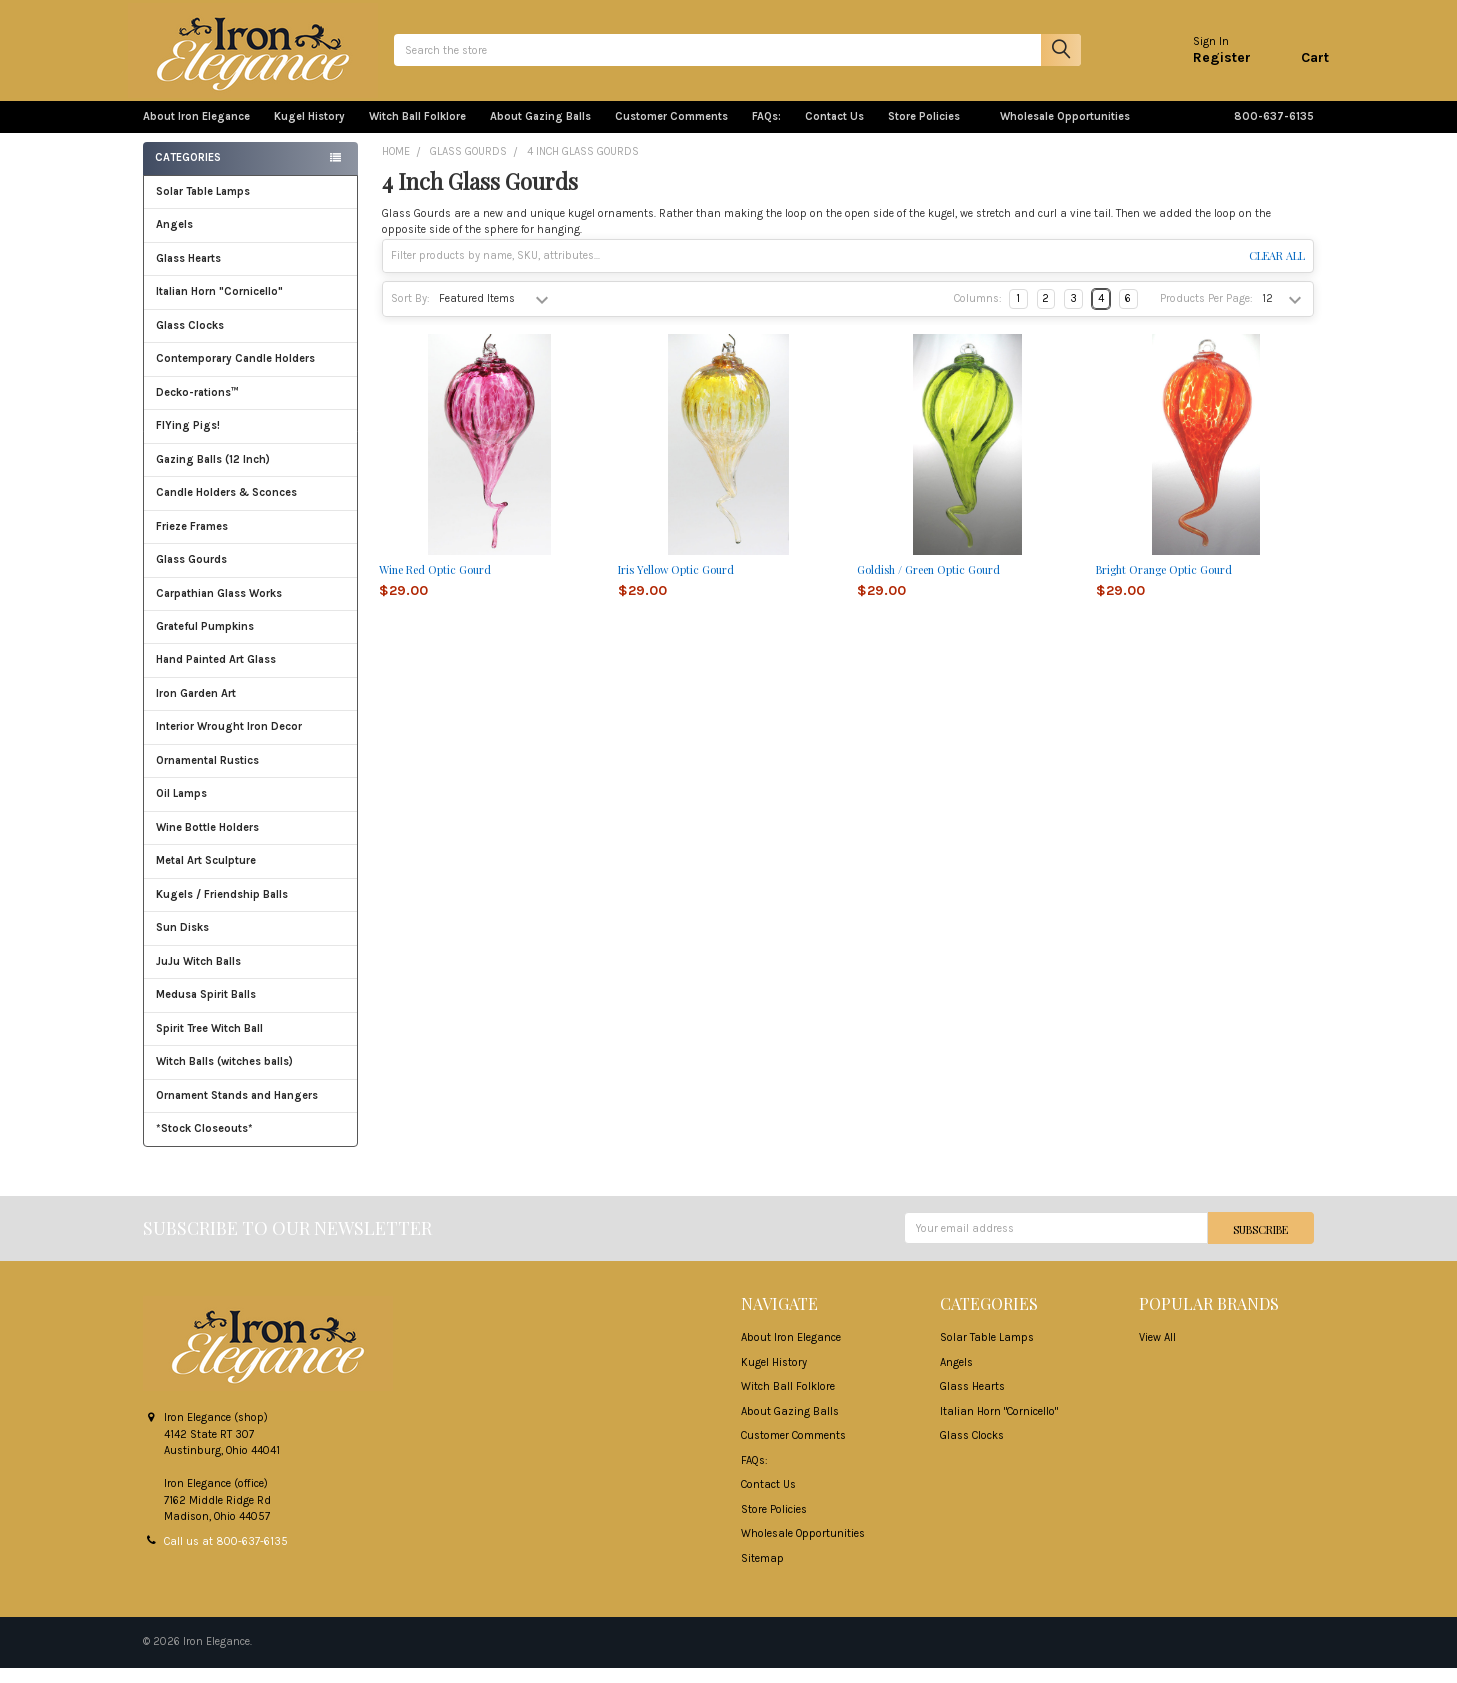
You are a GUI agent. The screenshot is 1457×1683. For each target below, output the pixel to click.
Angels (174, 239)
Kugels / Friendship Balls (250, 909)
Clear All (1277, 270)
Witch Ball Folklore (417, 131)
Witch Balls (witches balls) (250, 1076)
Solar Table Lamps (203, 206)
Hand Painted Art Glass (216, 674)
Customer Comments (671, 131)
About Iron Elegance (196, 131)
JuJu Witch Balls (250, 976)
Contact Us (834, 131)
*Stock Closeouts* (250, 1143)
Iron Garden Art (250, 708)
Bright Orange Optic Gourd (1164, 584)
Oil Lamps (181, 808)
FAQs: (766, 131)
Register (1207, 64)
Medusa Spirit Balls (206, 1009)
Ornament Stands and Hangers (237, 1110)
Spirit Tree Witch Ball (250, 1043)
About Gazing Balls (540, 131)
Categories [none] (188, 172)
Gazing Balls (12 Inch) (250, 474)
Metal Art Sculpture (250, 875)
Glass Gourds (250, 574)
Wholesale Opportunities (1065, 131)
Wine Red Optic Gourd (435, 584)
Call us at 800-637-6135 (226, 1556)
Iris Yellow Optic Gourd (676, 584)
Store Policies (932, 131)
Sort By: (410, 313)
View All (1157, 1352)
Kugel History (309, 131)
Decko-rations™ (197, 407)
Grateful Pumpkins (205, 641)
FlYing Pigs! (188, 440)
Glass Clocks (250, 340)
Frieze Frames (192, 541)
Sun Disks (182, 942)
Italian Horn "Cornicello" (219, 306)
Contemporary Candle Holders (235, 373)
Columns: (978, 313)
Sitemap (762, 1573)
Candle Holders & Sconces (226, 507)
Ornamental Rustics (207, 775)
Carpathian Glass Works (250, 608)
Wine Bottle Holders (207, 842)
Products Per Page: (1206, 313)
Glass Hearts (250, 273)
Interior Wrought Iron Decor (250, 741)
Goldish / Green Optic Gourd (928, 584)
